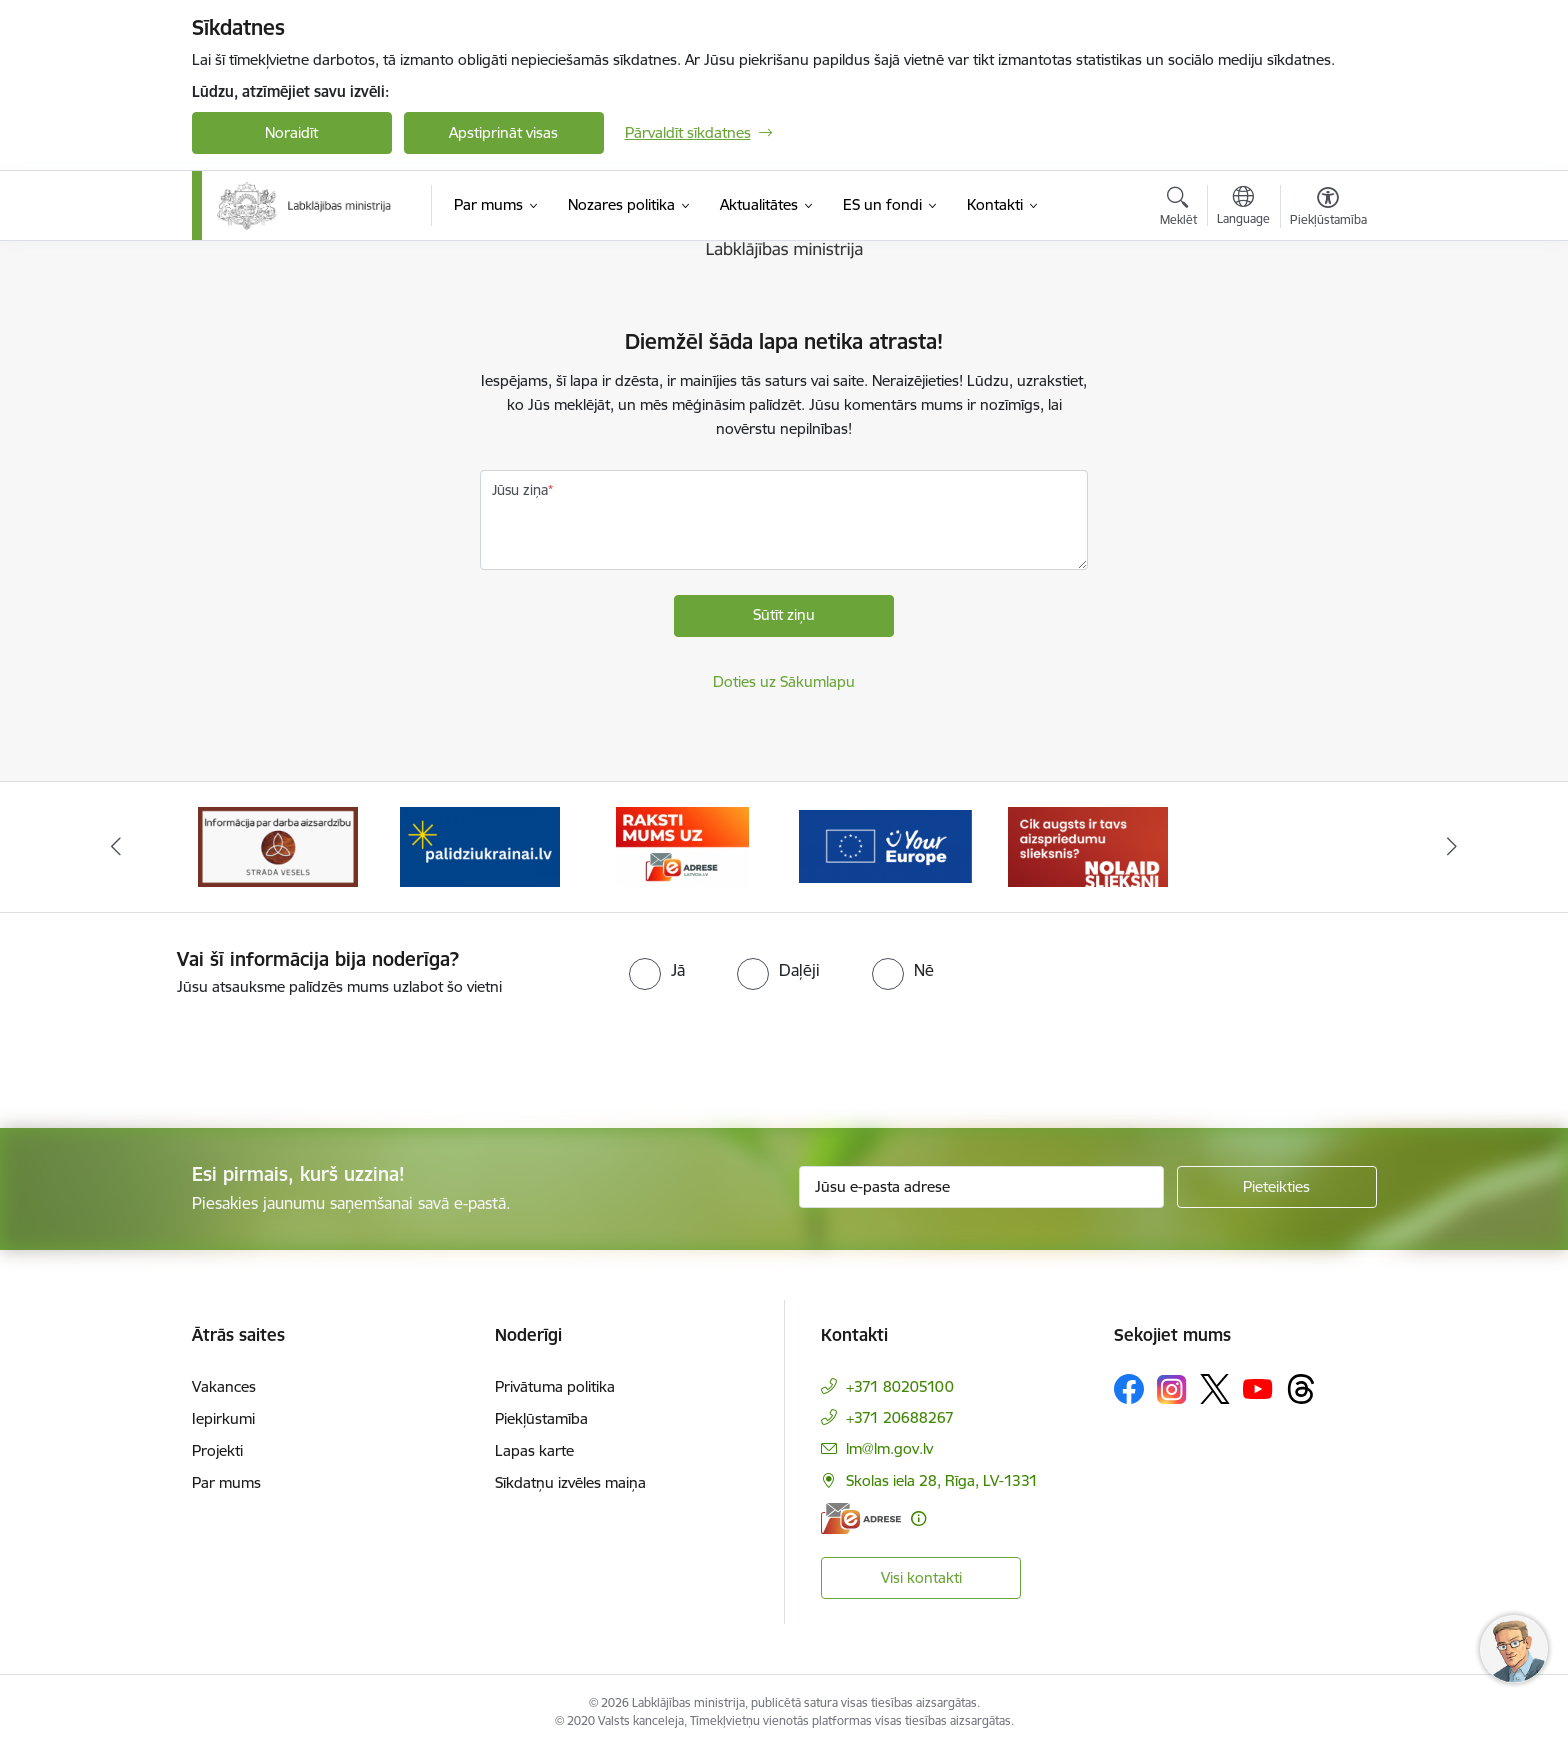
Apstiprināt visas (503, 132)
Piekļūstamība (541, 1418)
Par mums (226, 1482)
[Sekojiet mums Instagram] (1172, 1389)
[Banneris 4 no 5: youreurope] (885, 845)
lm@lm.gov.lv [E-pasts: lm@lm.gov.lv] (889, 1448)
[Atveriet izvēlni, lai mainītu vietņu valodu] (1243, 208)
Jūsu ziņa (520, 490)
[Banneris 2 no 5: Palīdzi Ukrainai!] (480, 845)
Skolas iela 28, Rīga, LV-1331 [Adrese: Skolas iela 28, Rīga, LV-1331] (942, 1480)
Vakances (224, 1386)
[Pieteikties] (1277, 1187)
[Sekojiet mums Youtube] (1258, 1388)
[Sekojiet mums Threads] (1301, 1389)
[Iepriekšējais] (116, 847)
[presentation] (167, 1054)
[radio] (657, 970)
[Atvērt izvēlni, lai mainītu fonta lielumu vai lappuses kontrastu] (1328, 209)
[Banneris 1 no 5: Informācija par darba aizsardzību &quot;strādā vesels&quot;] (278, 845)
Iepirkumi (223, 1418)
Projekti (217, 1450)
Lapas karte (534, 1450)
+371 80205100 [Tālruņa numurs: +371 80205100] (900, 1386)
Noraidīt (291, 132)
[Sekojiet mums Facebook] (1129, 1389)
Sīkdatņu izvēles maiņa (570, 1482)
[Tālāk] (1453, 847)
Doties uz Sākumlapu (784, 681)
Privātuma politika (555, 1386)
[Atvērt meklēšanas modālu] (1178, 209)
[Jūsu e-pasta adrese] (981, 1187)
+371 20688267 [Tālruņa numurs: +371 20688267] (900, 1417)
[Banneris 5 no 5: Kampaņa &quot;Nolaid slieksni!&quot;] (1088, 845)
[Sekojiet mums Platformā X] (1215, 1389)
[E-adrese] (861, 1518)
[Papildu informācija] (918, 1518)
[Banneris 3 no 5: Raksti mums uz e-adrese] (682, 845)
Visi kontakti (921, 1577)
